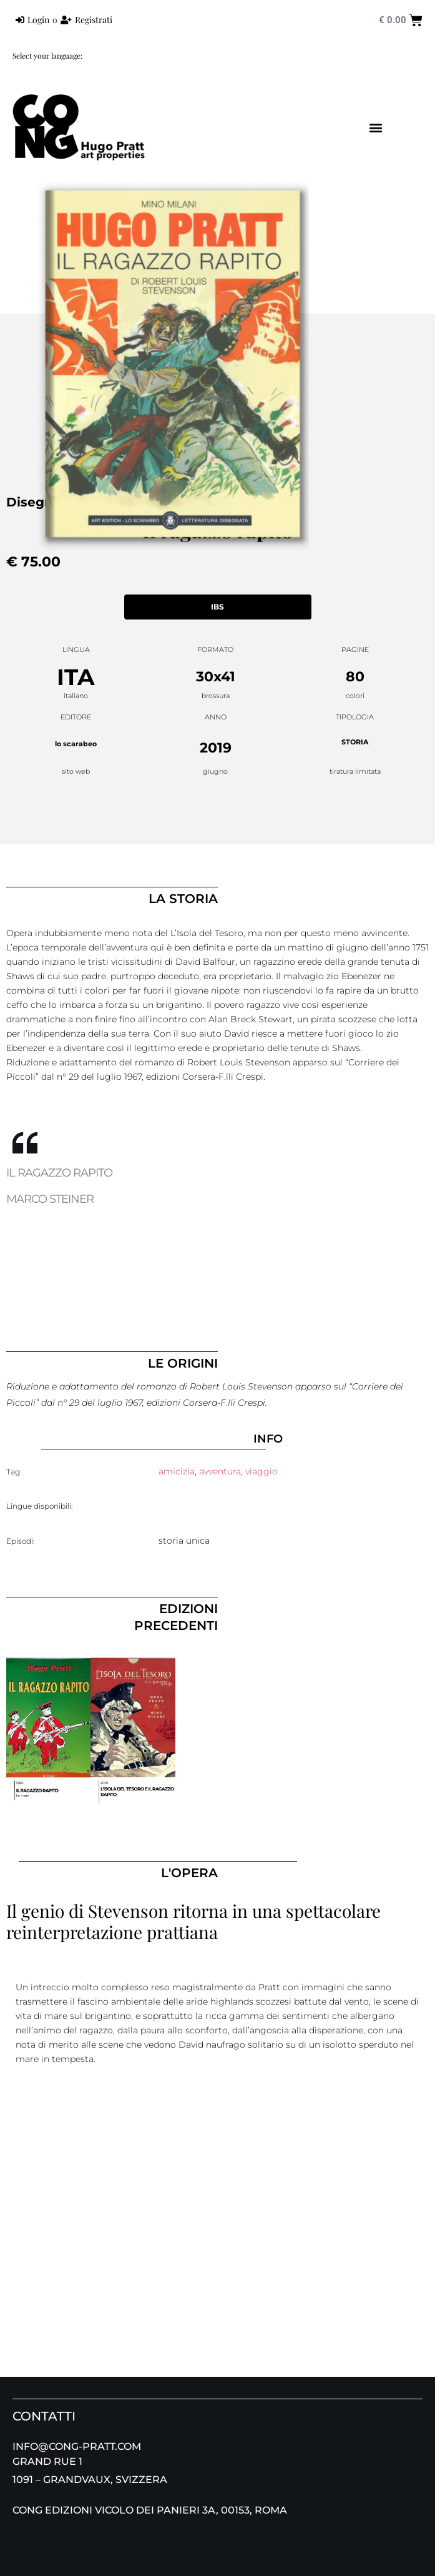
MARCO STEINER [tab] (50, 1199)
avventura (220, 1471)
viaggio (261, 1471)
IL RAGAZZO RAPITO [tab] (59, 1173)
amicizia (177, 1471)
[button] (376, 127)
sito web (76, 771)
